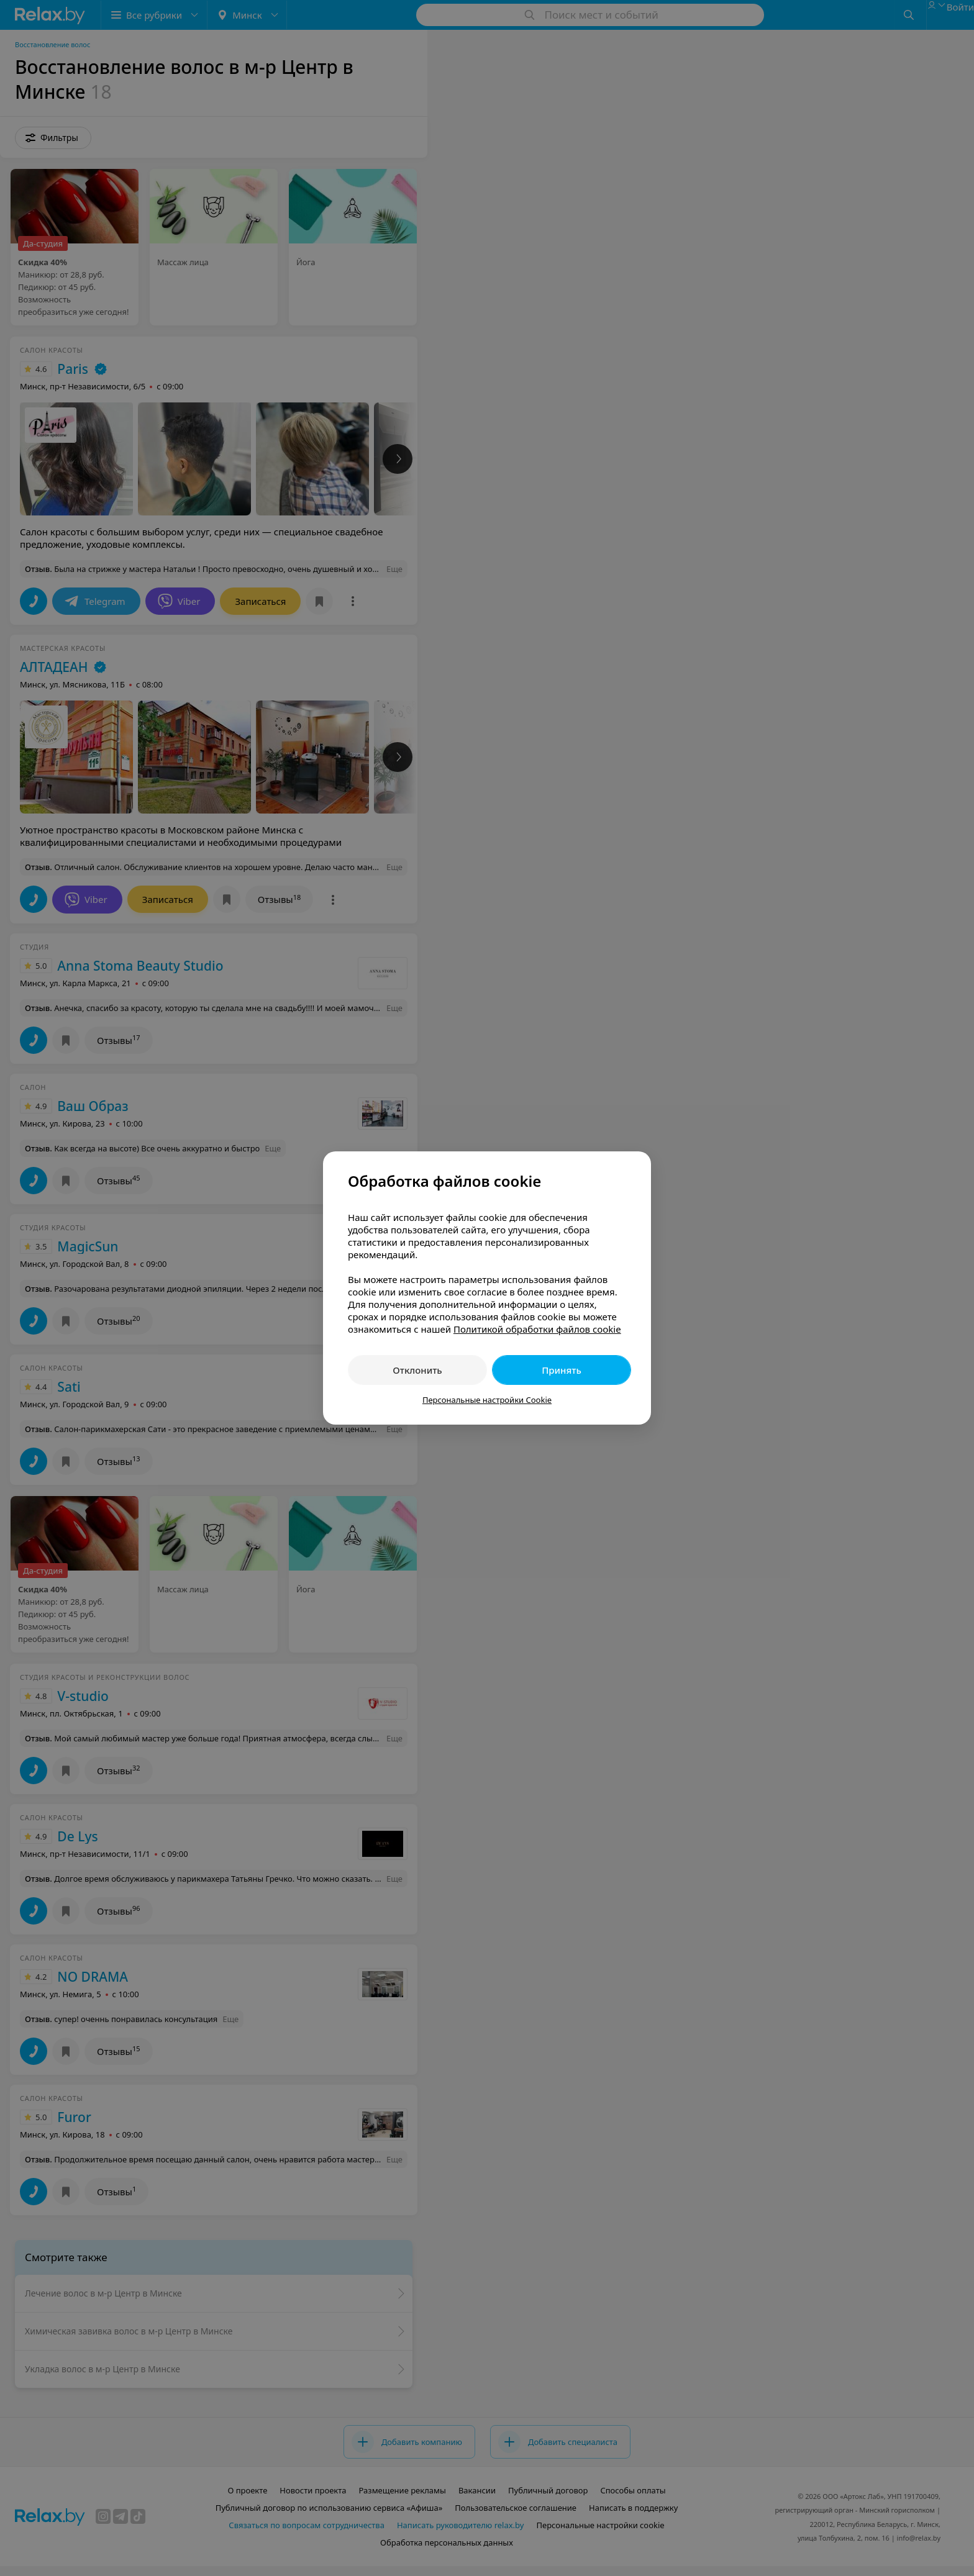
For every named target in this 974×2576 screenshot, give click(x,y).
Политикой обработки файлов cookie (537, 1329)
